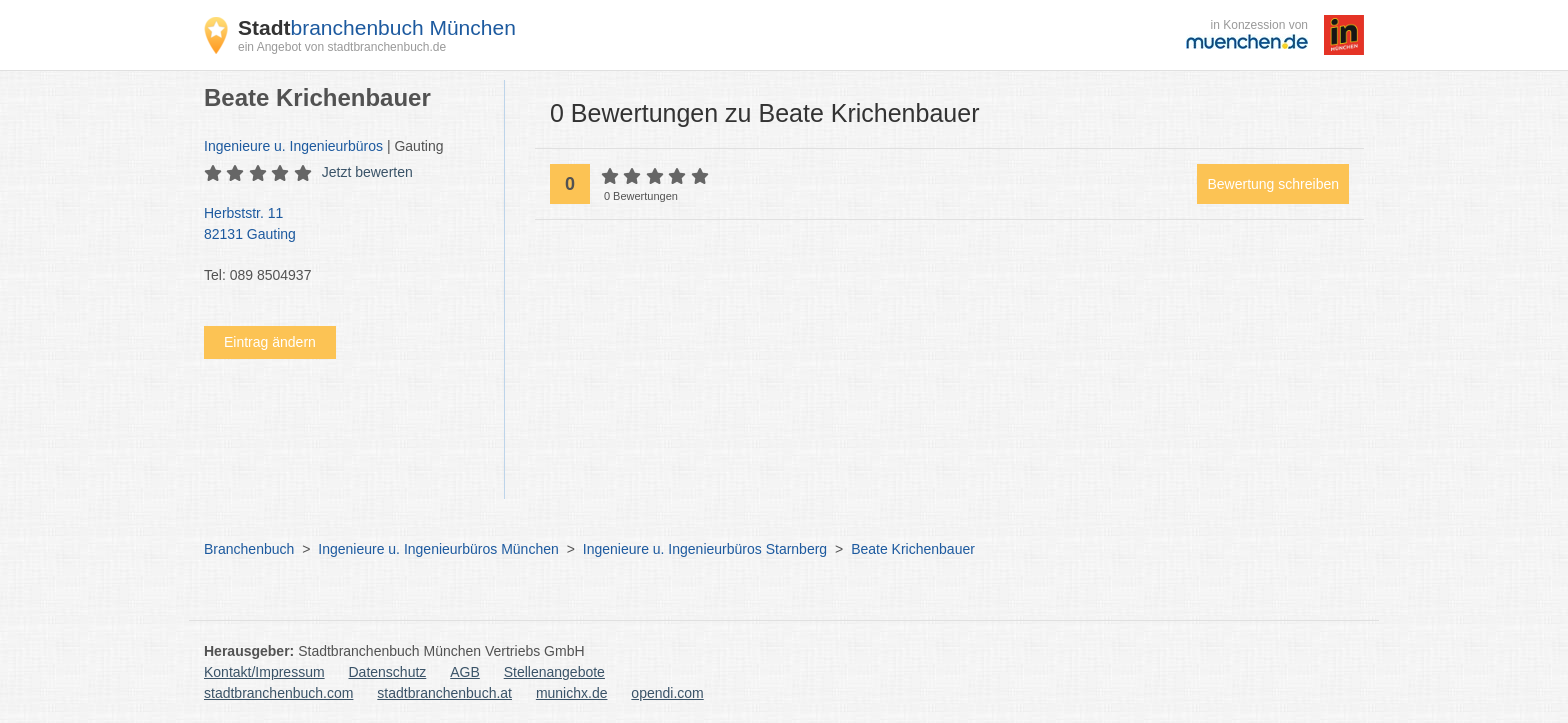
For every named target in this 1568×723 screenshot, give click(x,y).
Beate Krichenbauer (913, 549)
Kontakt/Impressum (264, 672)
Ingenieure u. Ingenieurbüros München (438, 549)
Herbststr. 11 (344, 225)
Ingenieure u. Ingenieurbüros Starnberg (705, 549)
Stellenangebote (554, 672)
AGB (465, 672)
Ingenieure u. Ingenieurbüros (293, 146)
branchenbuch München (377, 27)
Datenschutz (388, 672)
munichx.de (572, 693)
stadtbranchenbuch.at (444, 693)
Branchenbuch (249, 549)
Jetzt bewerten (367, 172)
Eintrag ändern (270, 342)
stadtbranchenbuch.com (278, 693)
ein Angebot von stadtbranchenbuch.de (342, 47)
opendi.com (667, 693)
